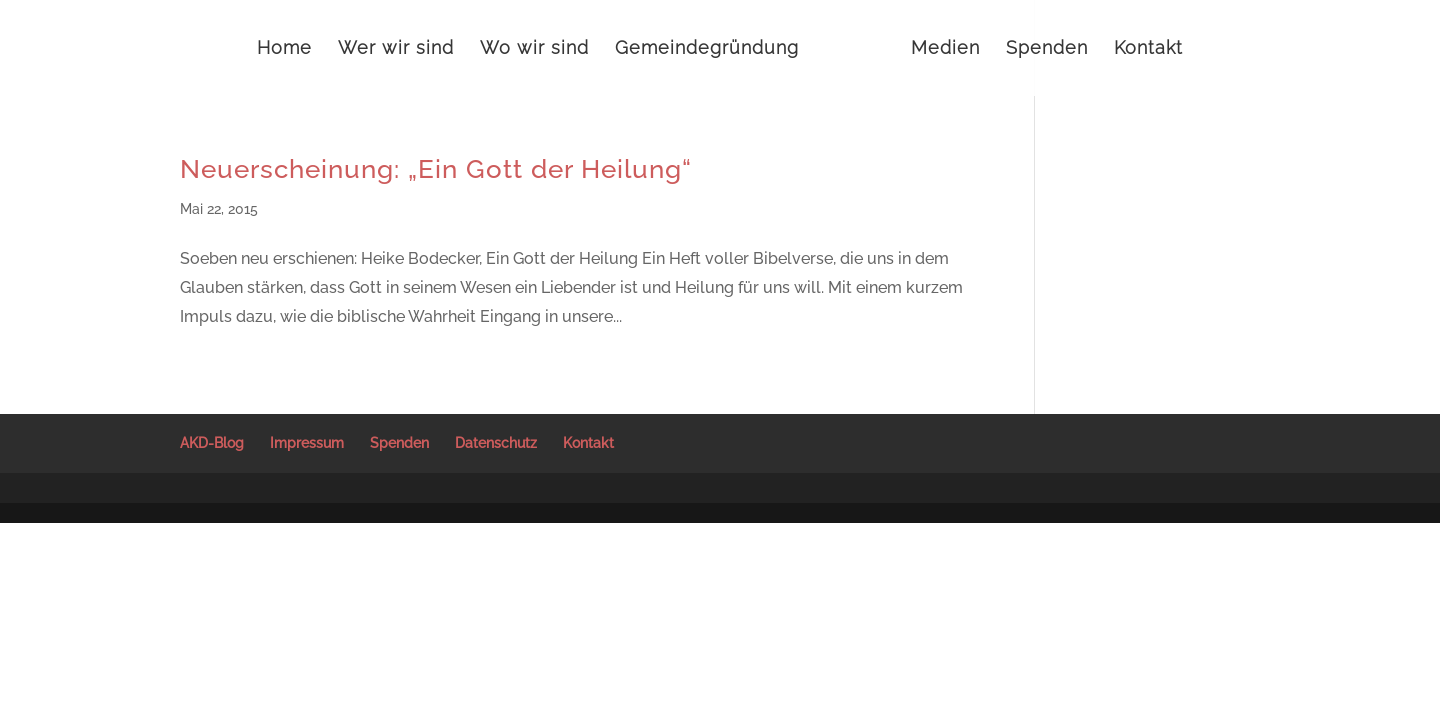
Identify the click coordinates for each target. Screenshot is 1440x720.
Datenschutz (496, 443)
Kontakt (1148, 49)
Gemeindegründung (707, 49)
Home (284, 49)
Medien (945, 49)
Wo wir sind (534, 49)
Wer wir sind (396, 49)
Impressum (307, 443)
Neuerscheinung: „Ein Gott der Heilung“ (436, 169)
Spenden (1047, 49)
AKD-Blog (212, 443)
